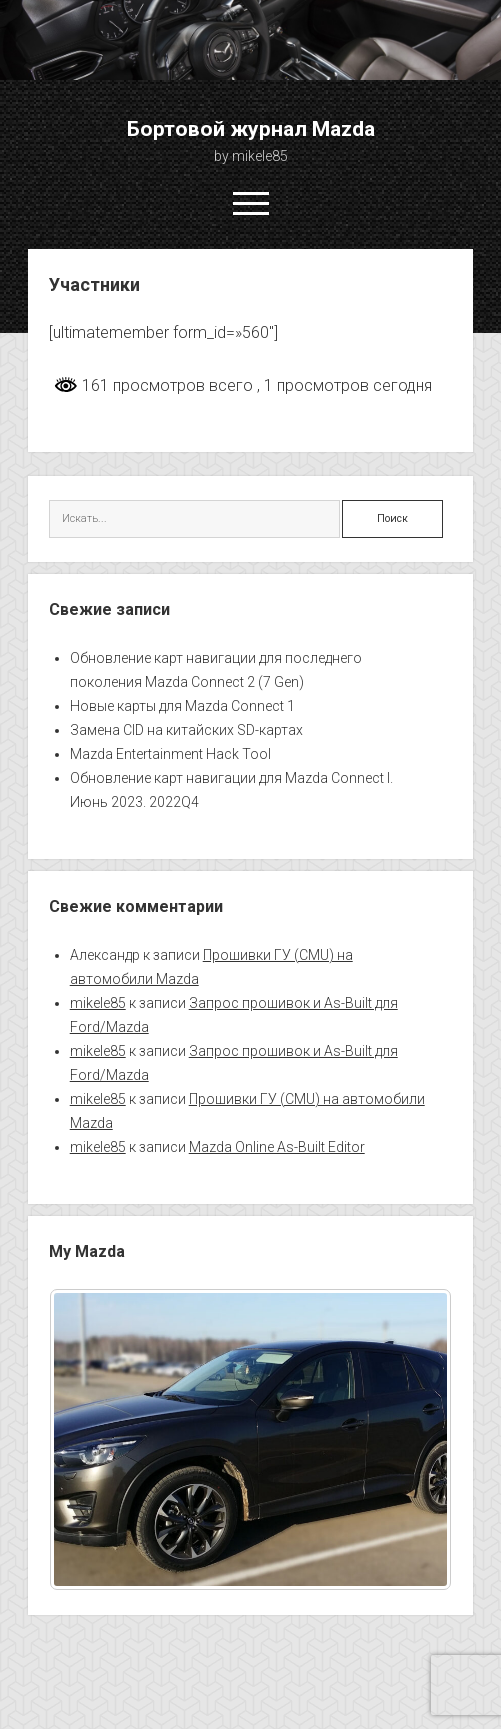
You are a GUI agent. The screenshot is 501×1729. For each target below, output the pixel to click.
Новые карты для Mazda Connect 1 (182, 706)
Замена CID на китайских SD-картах (186, 730)
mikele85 (98, 1003)
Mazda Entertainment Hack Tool (170, 754)
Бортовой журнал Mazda (251, 129)
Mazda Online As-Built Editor (277, 1147)
